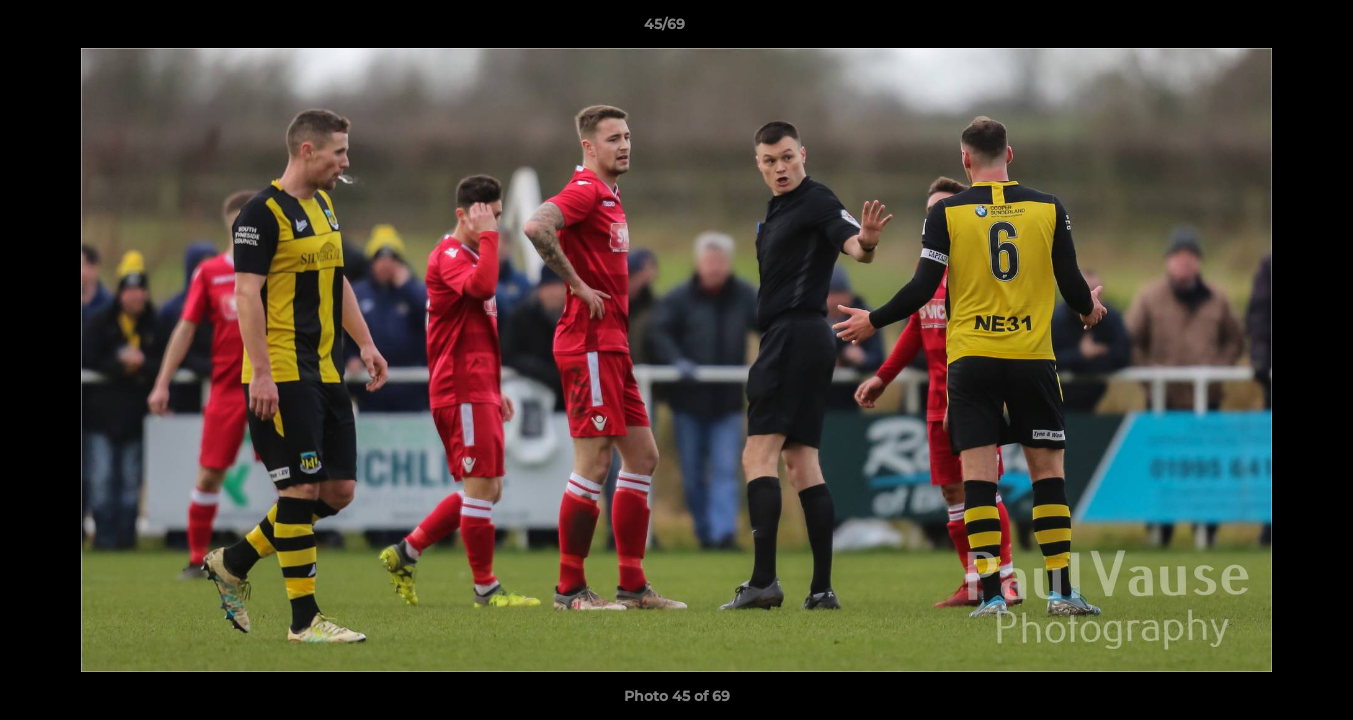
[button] (1269, 29)
